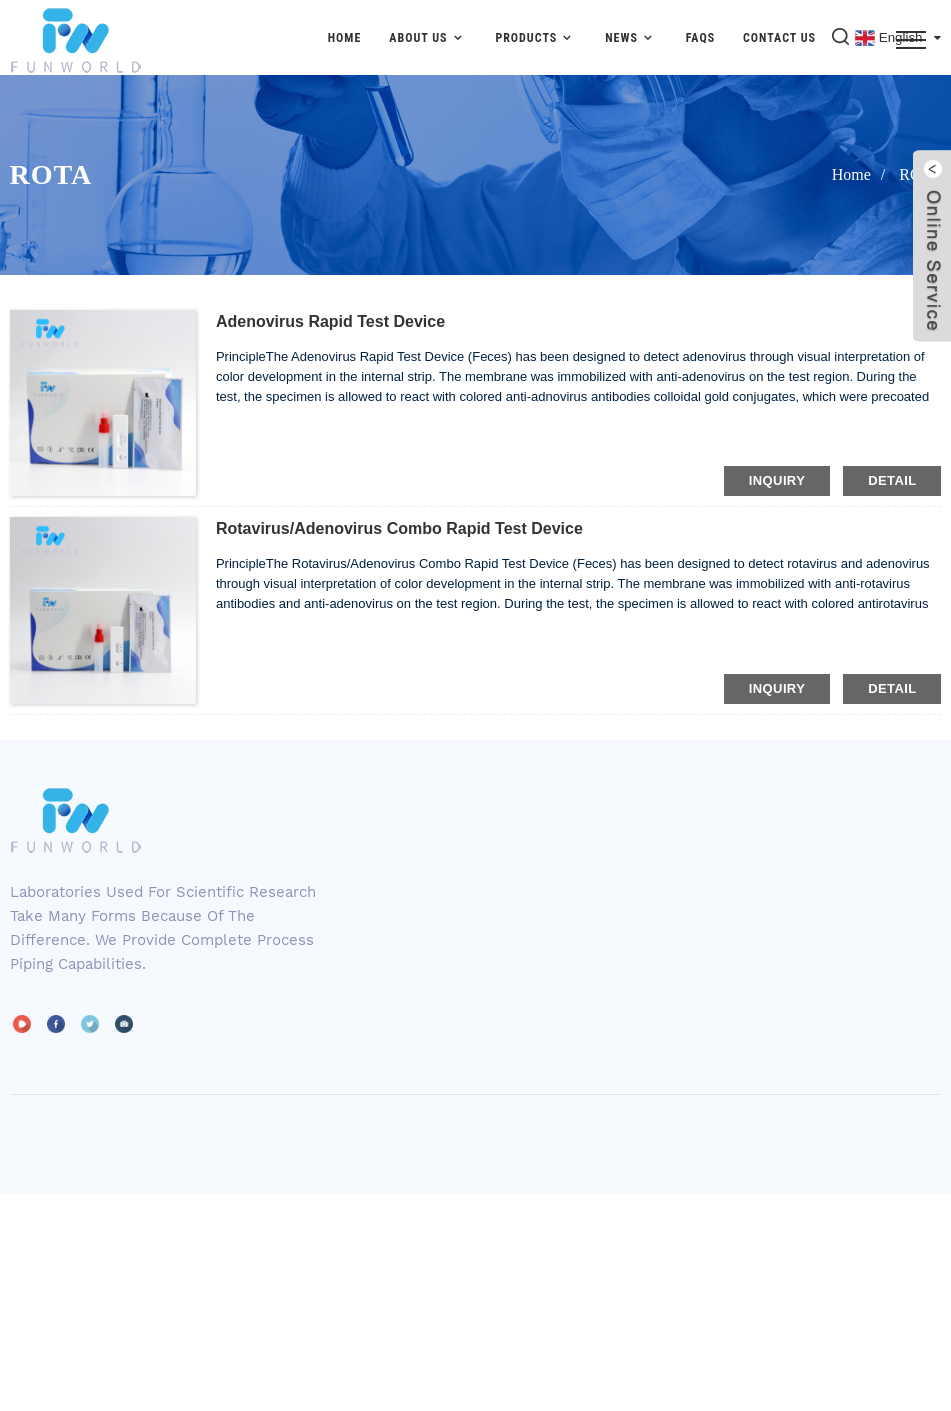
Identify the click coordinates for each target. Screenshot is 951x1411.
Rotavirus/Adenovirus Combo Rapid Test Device (399, 528)
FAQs (700, 38)
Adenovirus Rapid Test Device (330, 321)
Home (345, 38)
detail (892, 480)
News (631, 37)
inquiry (777, 480)
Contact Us (779, 38)
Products (536, 37)
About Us (428, 37)
